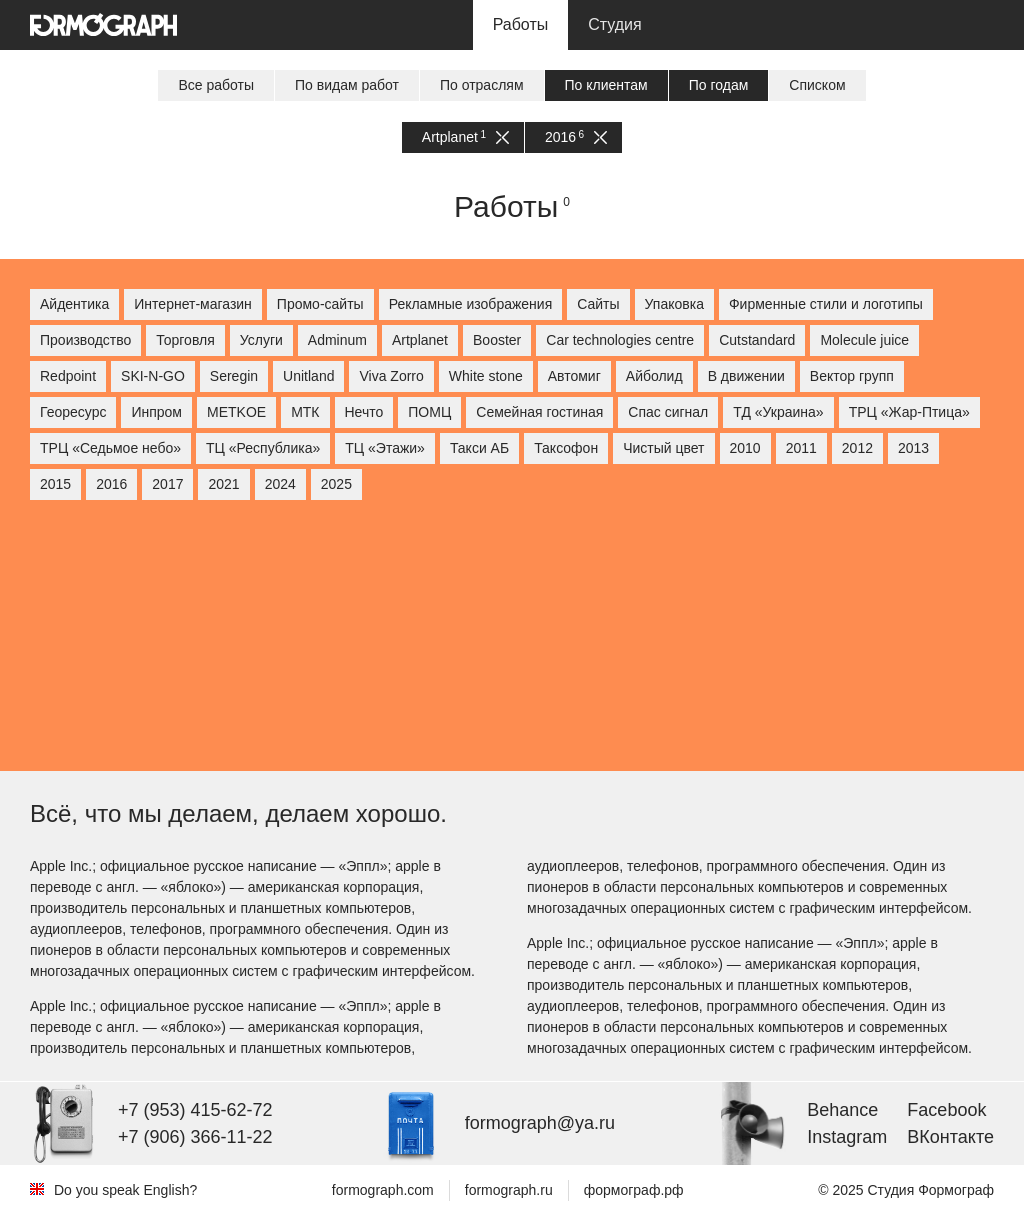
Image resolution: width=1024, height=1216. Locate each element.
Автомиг (574, 376)
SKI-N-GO (153, 376)
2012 (857, 448)
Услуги (261, 340)
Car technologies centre (620, 340)
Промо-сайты (320, 304)
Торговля (185, 340)
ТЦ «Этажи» (385, 448)
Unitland (308, 376)
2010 (745, 448)
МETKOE (236, 412)
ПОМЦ (429, 412)
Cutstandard (757, 340)
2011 (801, 448)
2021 (223, 484)
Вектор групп (852, 376)
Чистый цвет (663, 448)
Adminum (337, 340)
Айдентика (74, 304)
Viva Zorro (391, 376)
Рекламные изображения (471, 304)
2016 (576, 137)
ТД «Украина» (778, 412)
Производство (85, 340)
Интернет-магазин (193, 304)
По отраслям (482, 85)
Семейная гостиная (539, 412)
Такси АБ (479, 448)
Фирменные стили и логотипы (826, 304)
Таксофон (566, 448)
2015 (55, 484)
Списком (817, 85)
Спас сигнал (668, 412)
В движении (746, 376)
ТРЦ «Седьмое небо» (110, 448)
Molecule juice (864, 340)
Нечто (364, 412)
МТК (305, 412)
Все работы (216, 85)
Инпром (156, 412)
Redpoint (68, 376)
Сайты (598, 304)
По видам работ (347, 85)
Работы (521, 24)
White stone (486, 376)
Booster (497, 340)
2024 (280, 484)
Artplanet (465, 137)
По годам (719, 85)
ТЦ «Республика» (263, 448)
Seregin (234, 376)
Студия (614, 24)
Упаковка (674, 304)
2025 (336, 484)
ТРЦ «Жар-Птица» (909, 412)
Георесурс (73, 412)
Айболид (654, 376)
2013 (913, 448)
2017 (167, 484)
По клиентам (606, 85)
